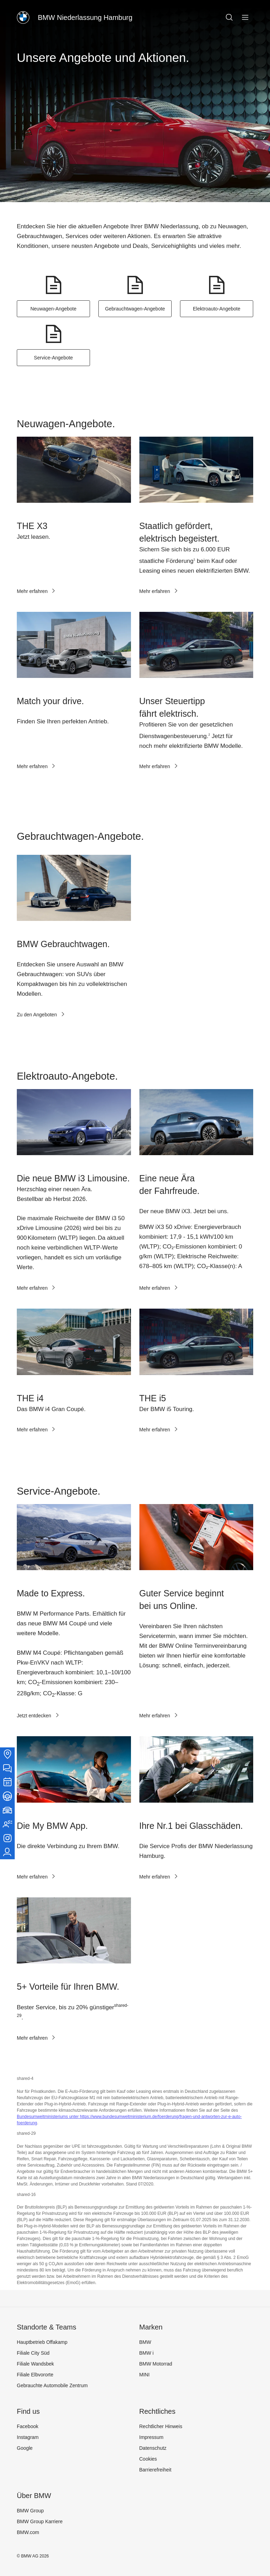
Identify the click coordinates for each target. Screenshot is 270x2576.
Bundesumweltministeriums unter (48, 2116)
